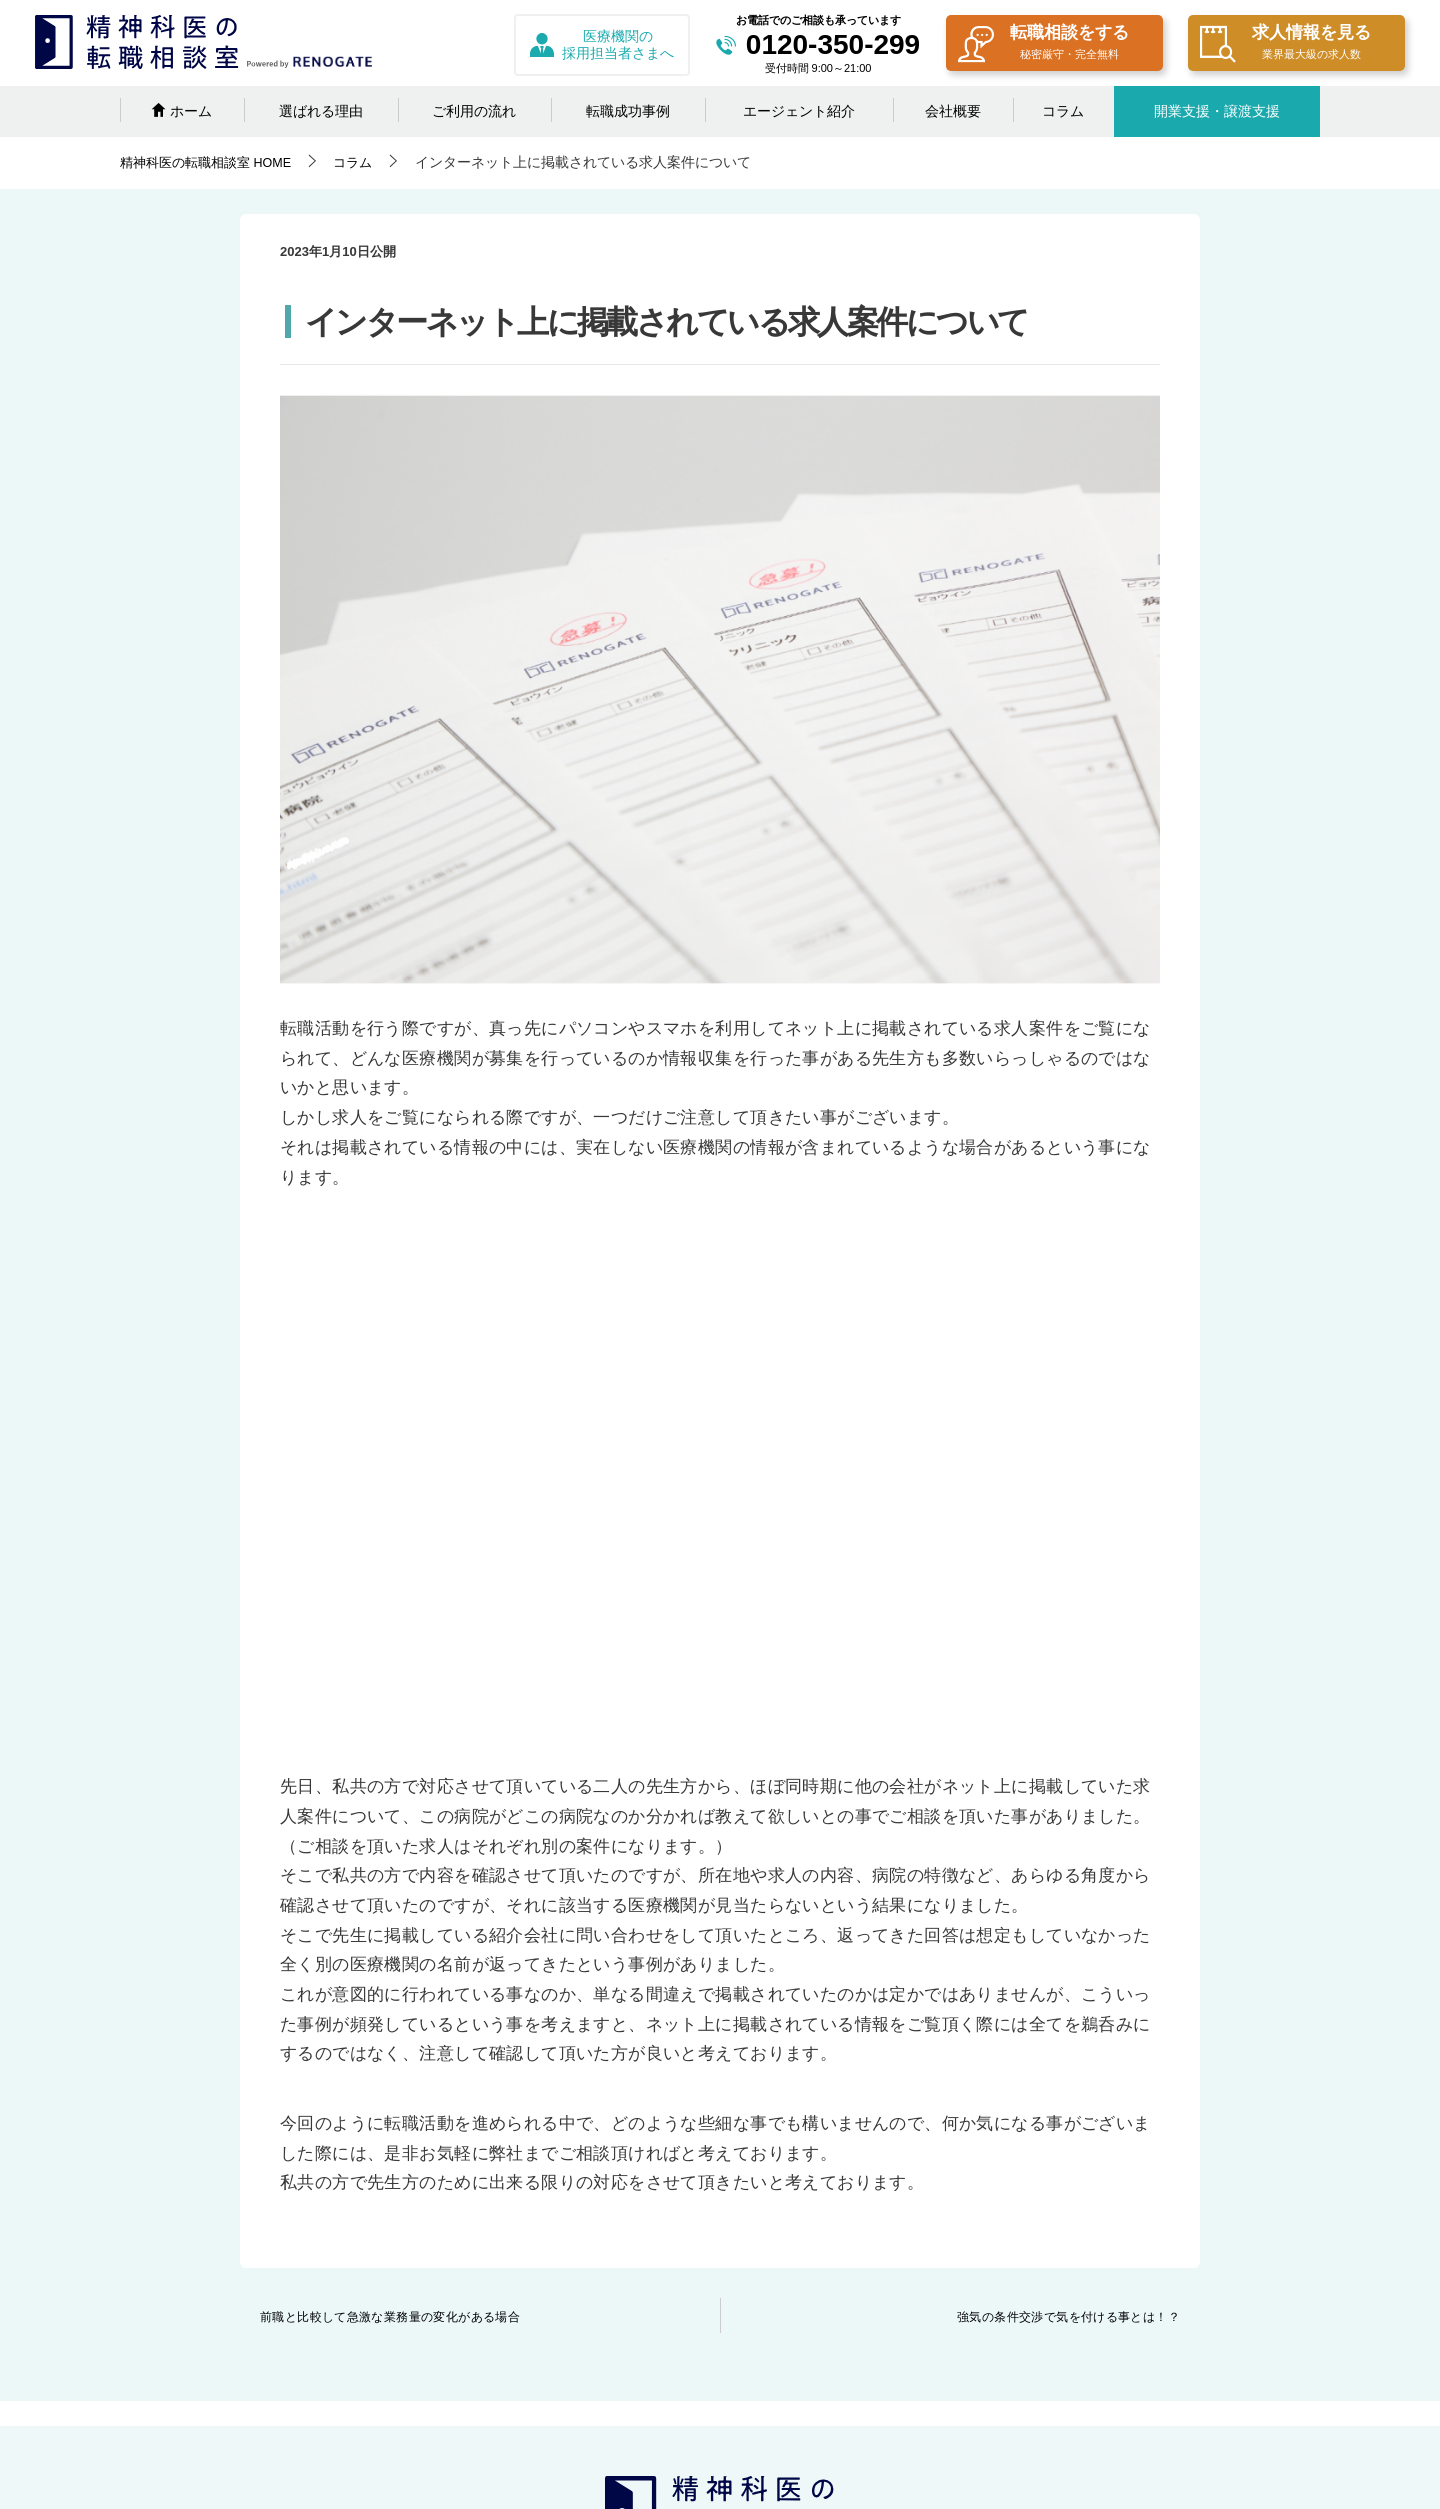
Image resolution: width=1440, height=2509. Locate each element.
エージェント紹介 (799, 111)
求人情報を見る (1285, 44)
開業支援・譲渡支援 (1217, 111)
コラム (1063, 111)
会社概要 (953, 111)
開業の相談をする (496, 2392)
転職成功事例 (628, 111)
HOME (213, 162)
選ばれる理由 (321, 111)
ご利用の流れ (474, 111)
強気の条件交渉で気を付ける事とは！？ (1068, 1817)
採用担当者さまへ (722, 2146)
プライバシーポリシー (990, 2181)
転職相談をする (1043, 44)
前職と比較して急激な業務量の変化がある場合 (390, 1817)
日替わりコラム (489, 2357)
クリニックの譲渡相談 (736, 2181)
